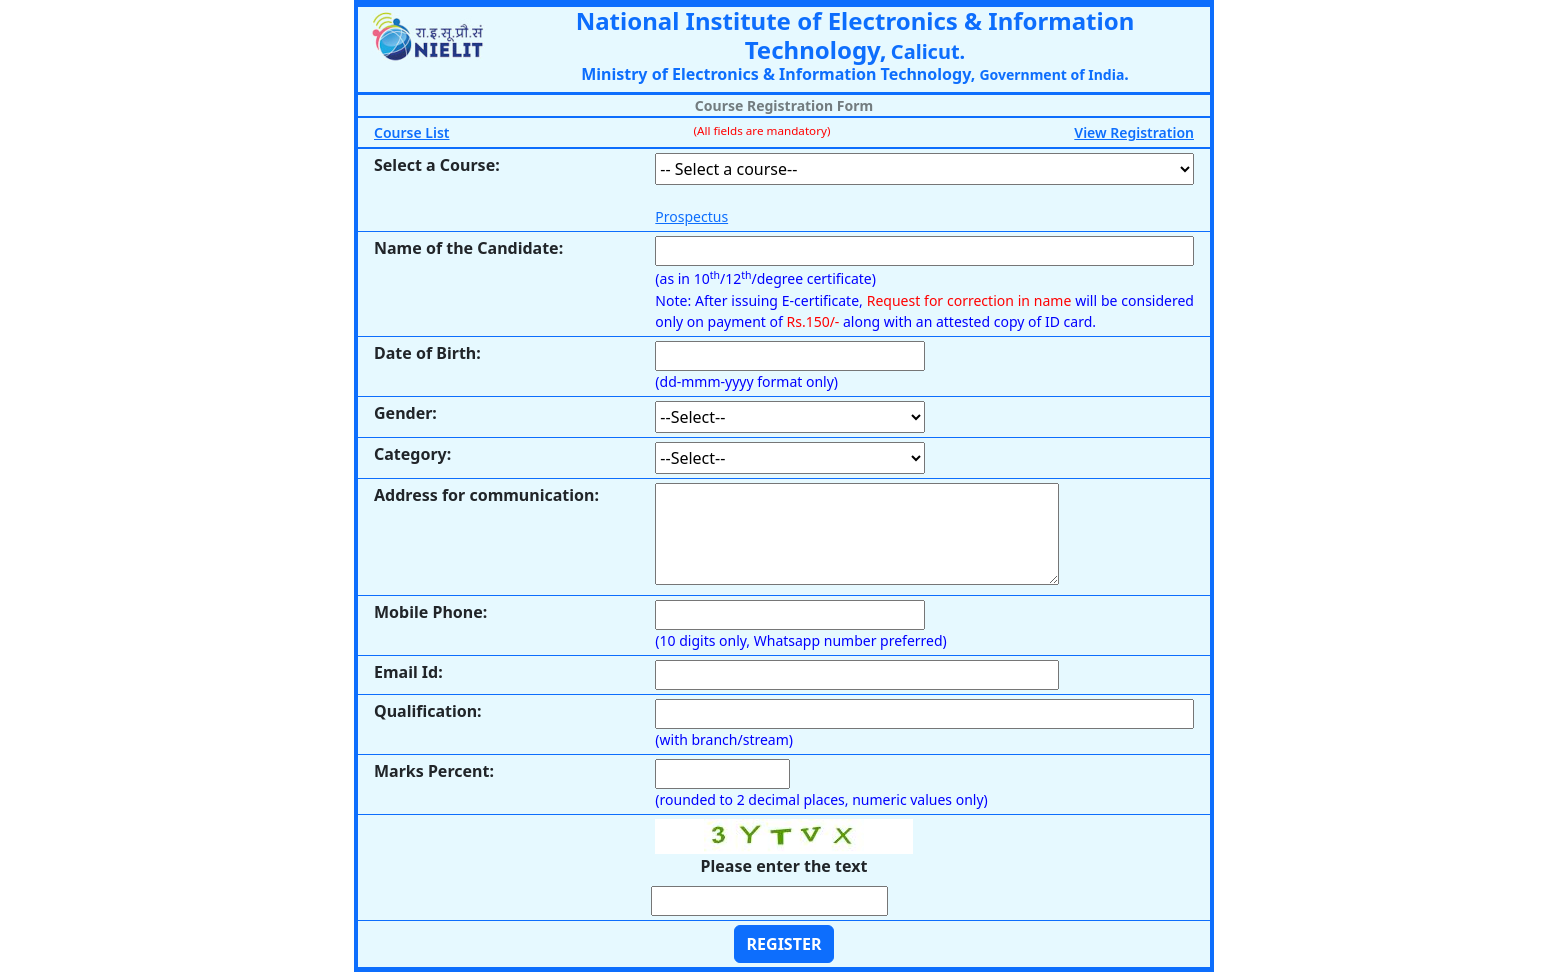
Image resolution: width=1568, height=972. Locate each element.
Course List (412, 132)
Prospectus (691, 216)
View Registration (1134, 132)
